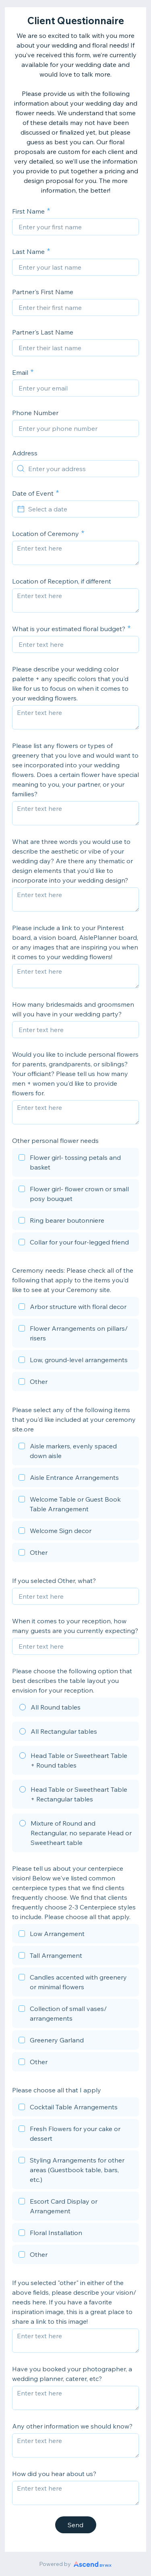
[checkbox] (75, 1163)
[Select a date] (80, 509)
